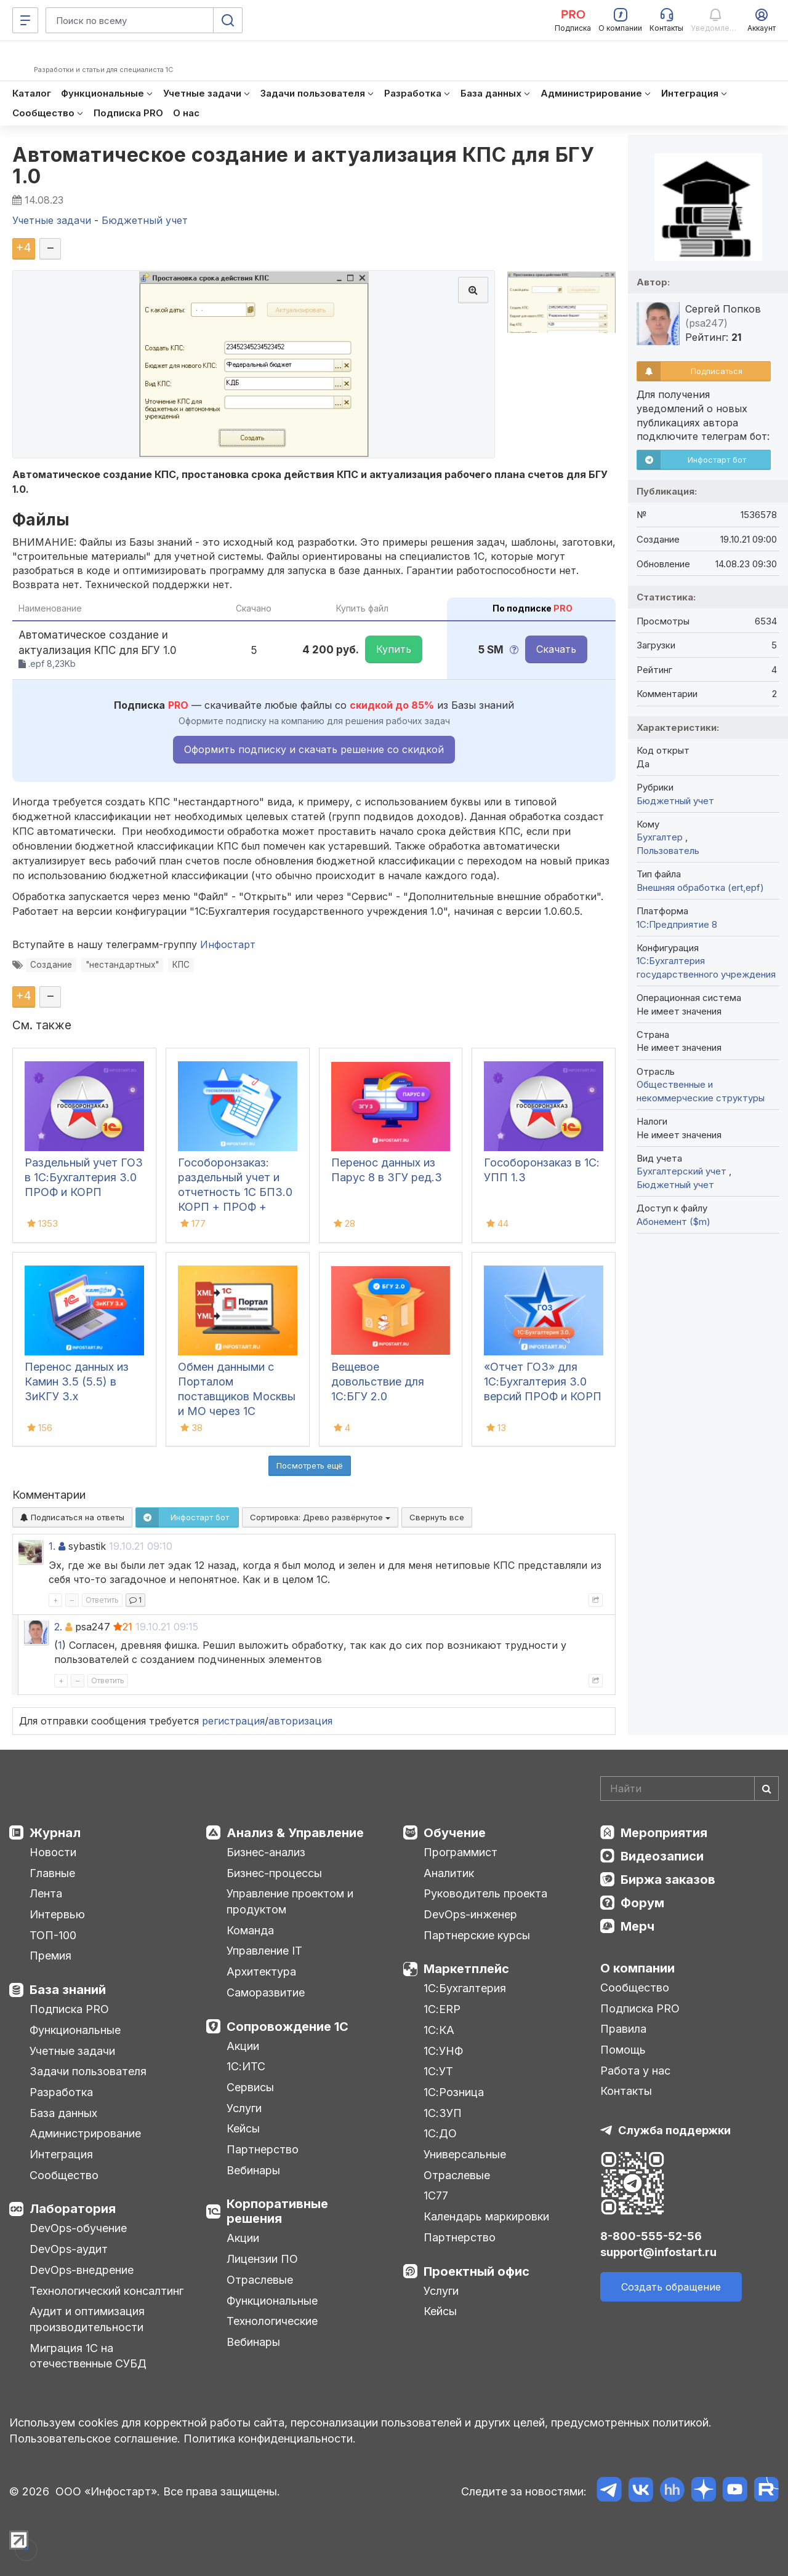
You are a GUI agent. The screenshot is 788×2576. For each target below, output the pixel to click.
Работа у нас (635, 2070)
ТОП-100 (53, 1935)
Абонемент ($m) (673, 1221)
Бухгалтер (661, 837)
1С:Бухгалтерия (465, 1988)
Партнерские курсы (477, 1935)
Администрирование (85, 2133)
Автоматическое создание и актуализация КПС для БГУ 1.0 (303, 165)
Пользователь (668, 850)
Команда (250, 1930)
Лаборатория (73, 2208)
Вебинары (253, 2170)
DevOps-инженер (470, 1914)
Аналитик (449, 1873)
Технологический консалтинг (106, 2290)
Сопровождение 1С (287, 2026)
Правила (623, 2028)
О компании (637, 1968)
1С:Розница (454, 2092)
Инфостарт (227, 944)
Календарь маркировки (486, 2216)
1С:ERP (442, 2009)
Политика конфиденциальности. (269, 2438)
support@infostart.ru (658, 2252)
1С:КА (439, 2030)
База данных (63, 2113)
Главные (52, 1873)
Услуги (244, 2108)
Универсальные (465, 2154)
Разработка (61, 2092)
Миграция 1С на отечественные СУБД (88, 2356)
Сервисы (250, 2087)
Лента (46, 1893)
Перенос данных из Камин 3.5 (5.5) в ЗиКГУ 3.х (77, 1381)
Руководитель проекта (485, 1893)
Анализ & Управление (295, 1832)
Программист (460, 1852)
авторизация (300, 1721)
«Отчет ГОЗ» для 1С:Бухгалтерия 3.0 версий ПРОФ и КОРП (542, 1381)
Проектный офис (476, 2271)
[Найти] (766, 1788)
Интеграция (61, 2154)
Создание (51, 965)
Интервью (57, 1914)
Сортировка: (320, 1517)
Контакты (626, 2090)
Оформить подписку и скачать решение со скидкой (314, 749)
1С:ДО (440, 2133)
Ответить (102, 1600)
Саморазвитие (266, 1992)
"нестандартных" (122, 965)
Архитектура (261, 1971)
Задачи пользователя (88, 2071)
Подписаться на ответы (72, 1517)
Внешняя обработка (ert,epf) (700, 887)
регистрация (233, 1721)
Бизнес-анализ (266, 1852)
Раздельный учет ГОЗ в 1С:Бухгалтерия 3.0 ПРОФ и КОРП (84, 1177)
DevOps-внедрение (82, 2269)
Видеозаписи (662, 1856)
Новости (53, 1852)
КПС (181, 965)
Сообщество (64, 2175)
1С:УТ (438, 2071)
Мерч (637, 1926)
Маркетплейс (466, 1968)
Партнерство (263, 2149)
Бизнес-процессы (274, 1873)
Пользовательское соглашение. (94, 2438)
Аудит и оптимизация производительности (87, 2319)
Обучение (455, 1832)
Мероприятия (664, 1832)
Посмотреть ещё (309, 1465)
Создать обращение (671, 2287)
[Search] (689, 1788)
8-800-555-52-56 (651, 2236)
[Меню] (25, 20)
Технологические (272, 2321)
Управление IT (264, 1950)
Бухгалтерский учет (683, 1171)
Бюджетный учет (675, 801)
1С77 (436, 2195)
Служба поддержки (674, 2130)
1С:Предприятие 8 (677, 924)
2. (58, 1627)
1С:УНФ (443, 2050)
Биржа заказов (668, 1879)
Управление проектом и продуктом (290, 1901)
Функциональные (75, 2030)
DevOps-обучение (78, 2228)
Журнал (55, 1832)
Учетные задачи (72, 2050)
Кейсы (243, 2128)
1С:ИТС (246, 2066)
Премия (50, 1955)
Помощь (623, 2049)
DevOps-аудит (69, 2249)
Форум (642, 1903)
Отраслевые (260, 2279)
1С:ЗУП (443, 2113)
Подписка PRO (69, 2009)
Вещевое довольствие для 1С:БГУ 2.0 (377, 1381)
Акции (243, 2046)
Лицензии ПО (262, 2258)
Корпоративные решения (277, 2211)
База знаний (68, 1989)
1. (52, 1546)
